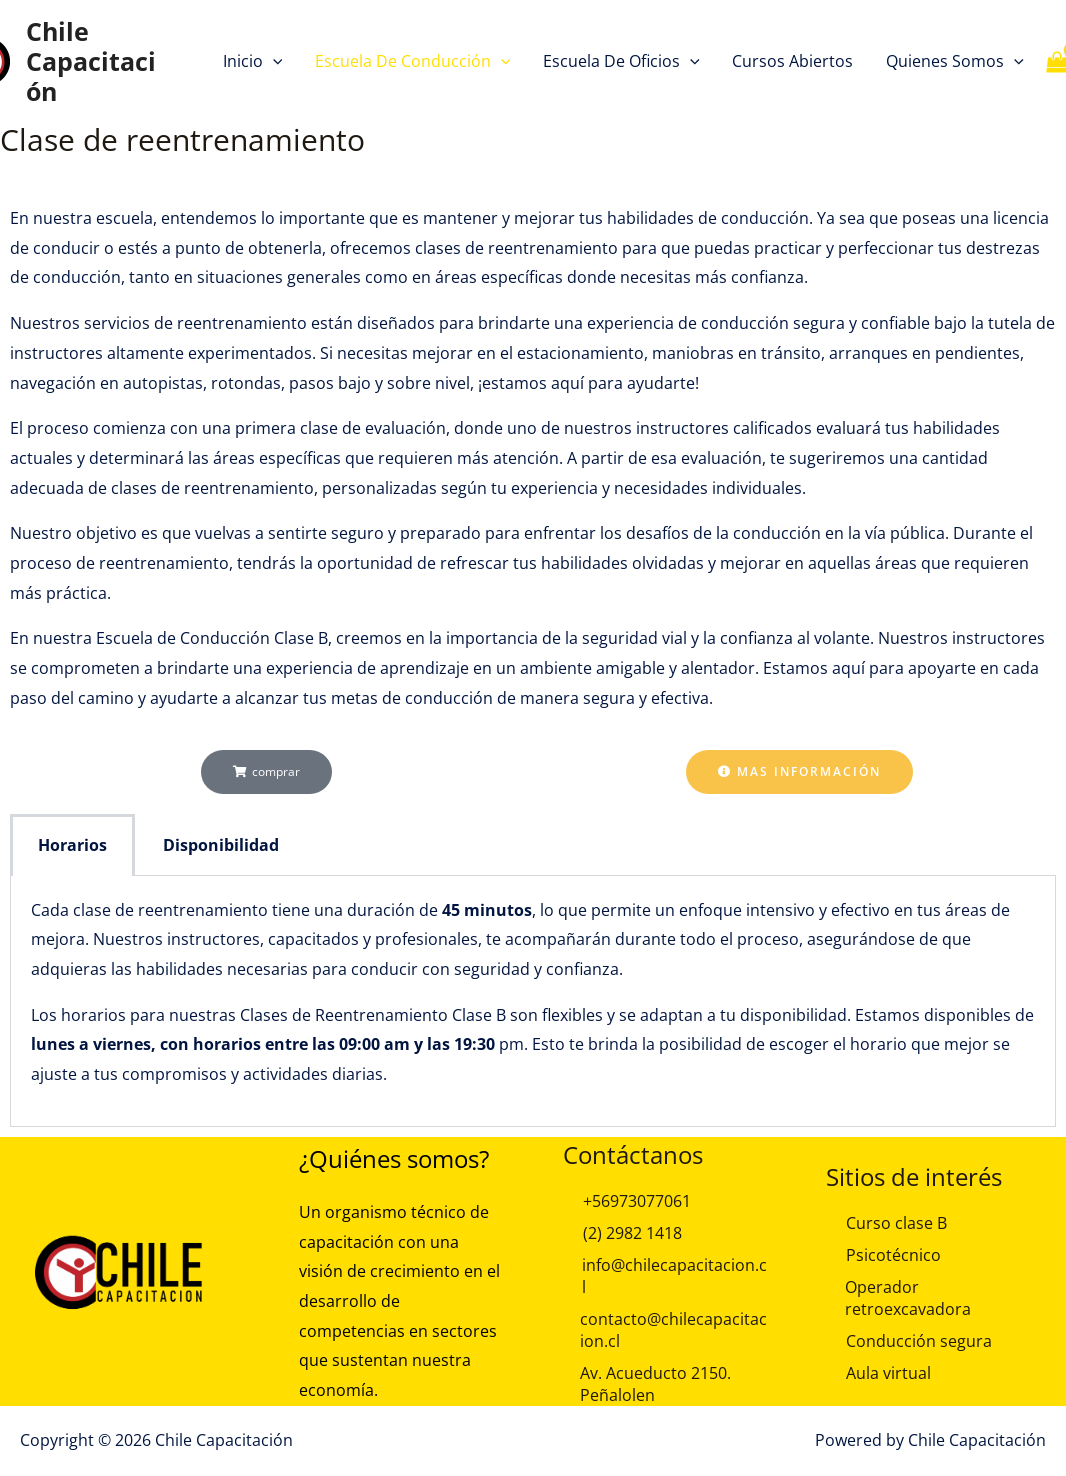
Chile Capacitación (91, 61)
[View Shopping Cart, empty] (1041, 61)
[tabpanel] (533, 1001)
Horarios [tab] (72, 845)
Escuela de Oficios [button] (621, 61)
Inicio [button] (254, 61)
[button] (274, 61)
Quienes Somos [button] (954, 61)
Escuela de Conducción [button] (413, 61)
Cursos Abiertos (792, 61)
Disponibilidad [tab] (221, 845)
